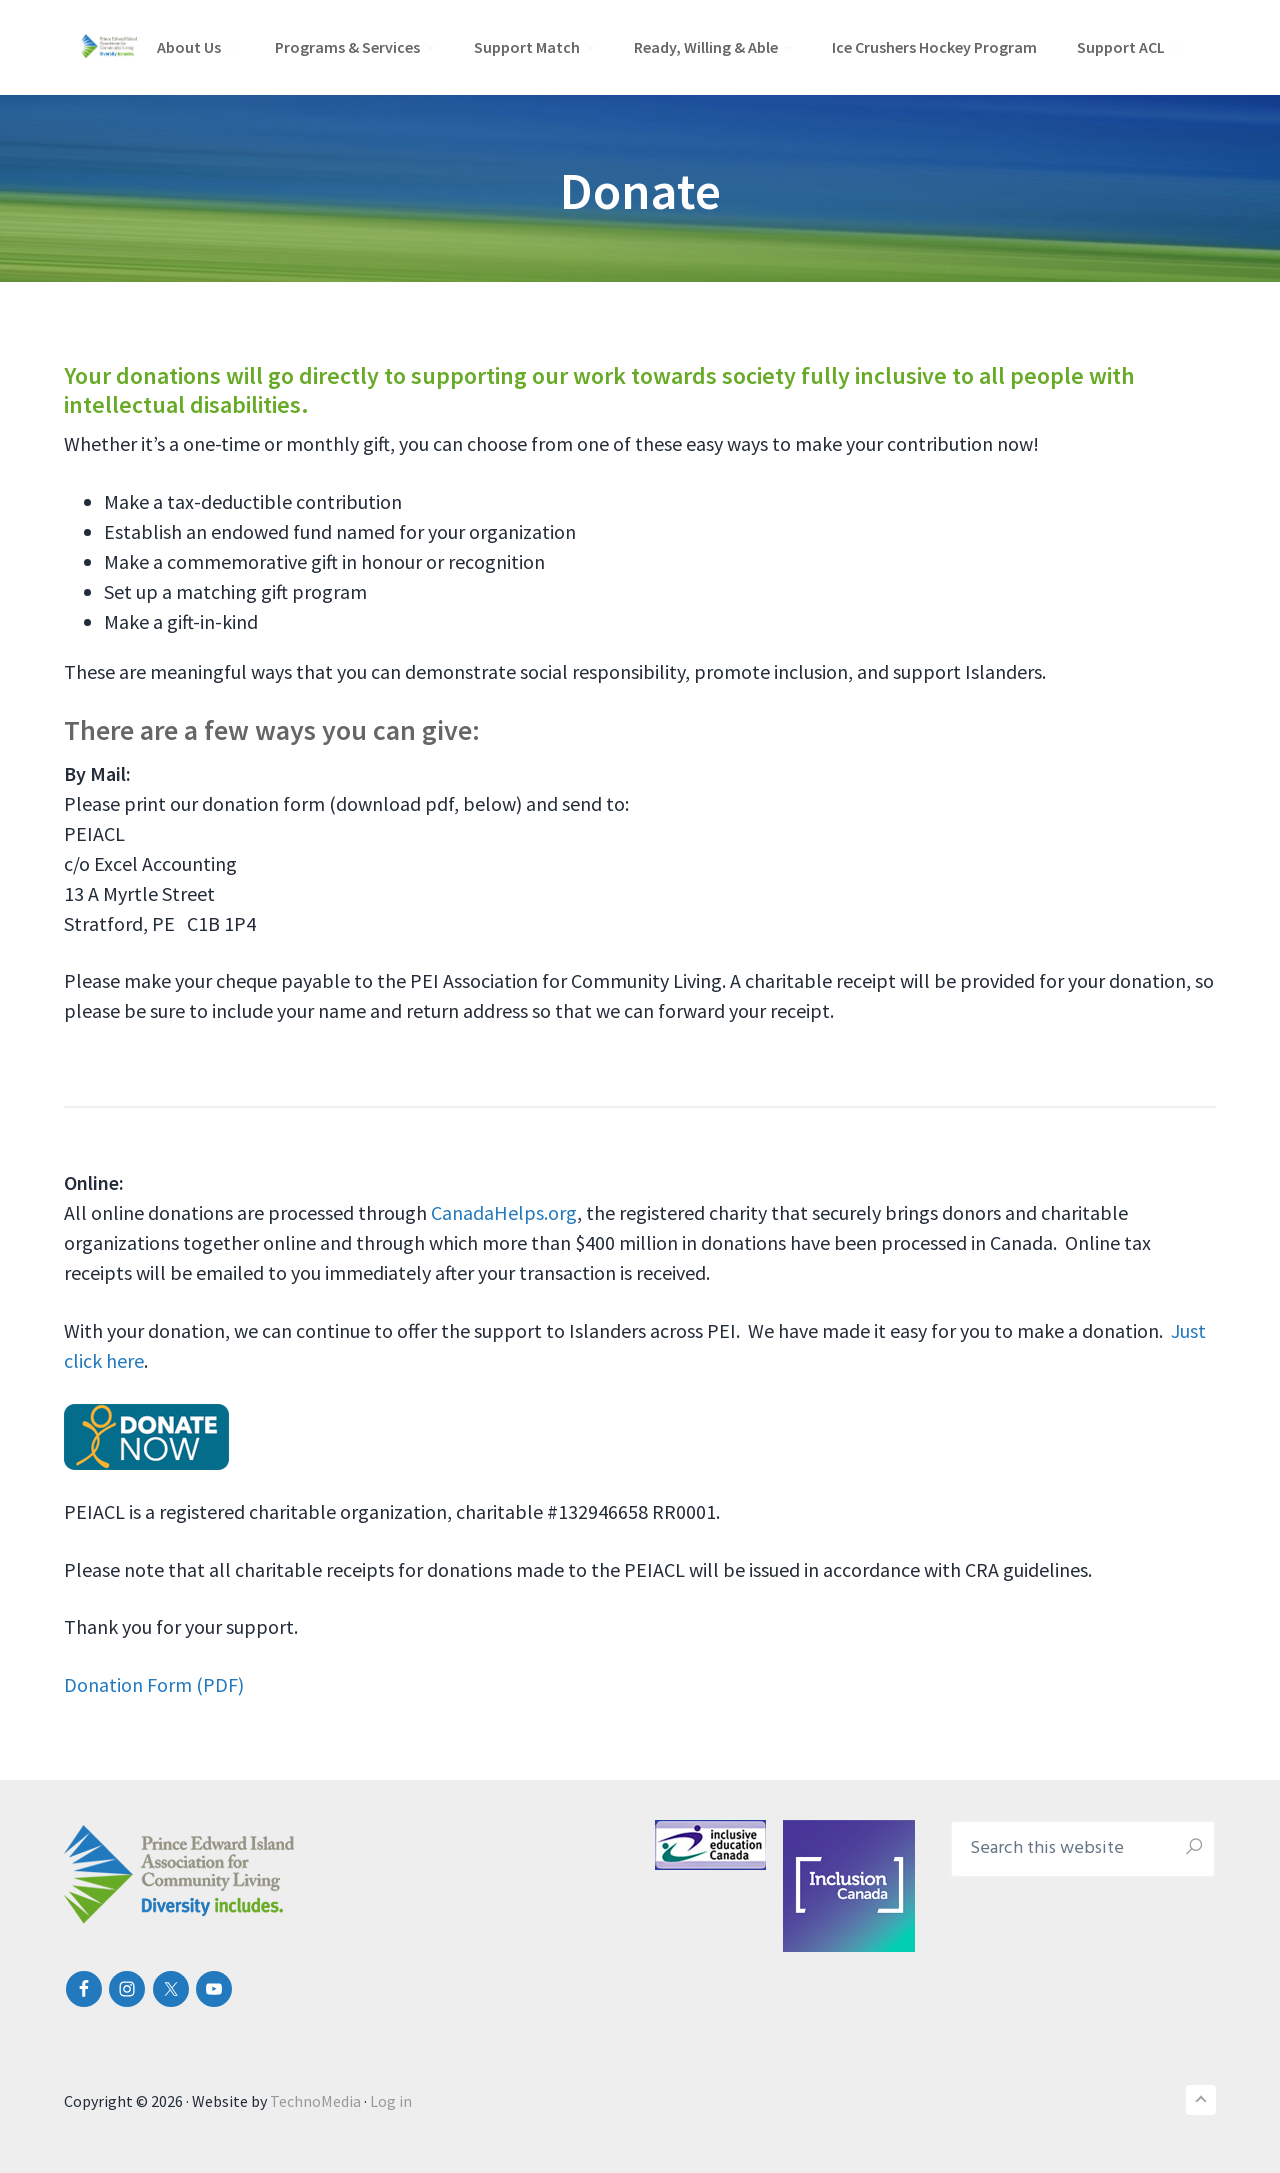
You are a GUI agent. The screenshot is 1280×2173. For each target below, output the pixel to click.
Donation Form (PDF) (154, 1684)
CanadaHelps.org (504, 1212)
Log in (391, 2101)
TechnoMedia (315, 2101)
